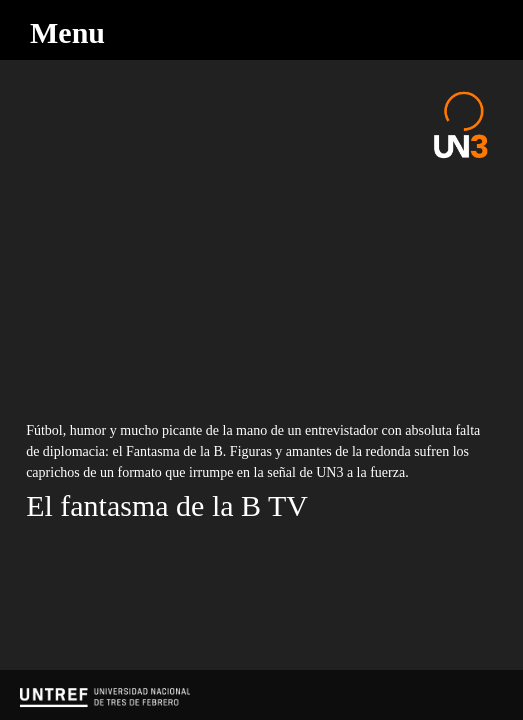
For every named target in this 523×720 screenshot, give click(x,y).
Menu (67, 32)
